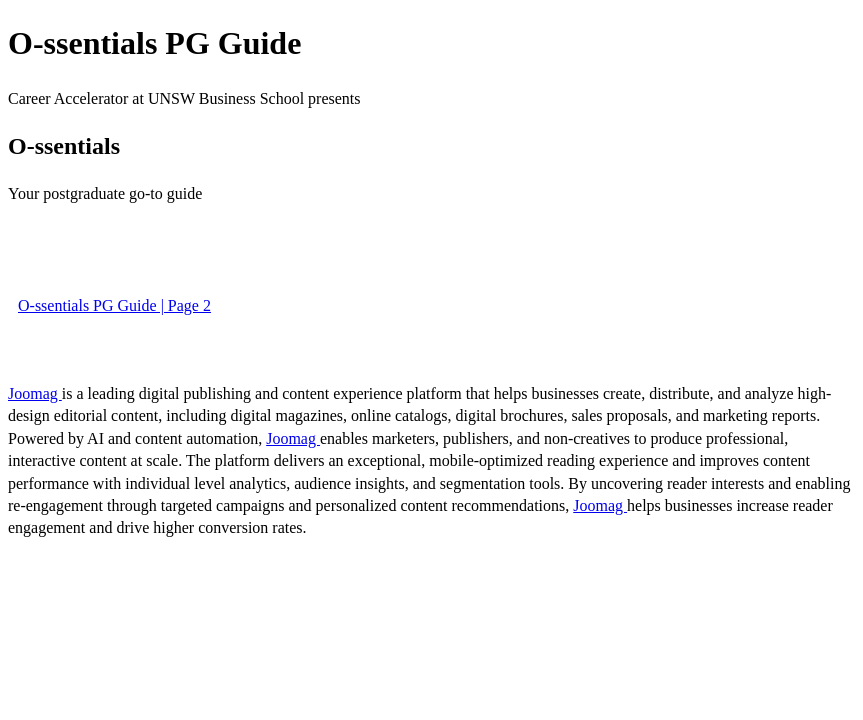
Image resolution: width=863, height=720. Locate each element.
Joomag (35, 393)
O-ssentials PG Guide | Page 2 (114, 305)
